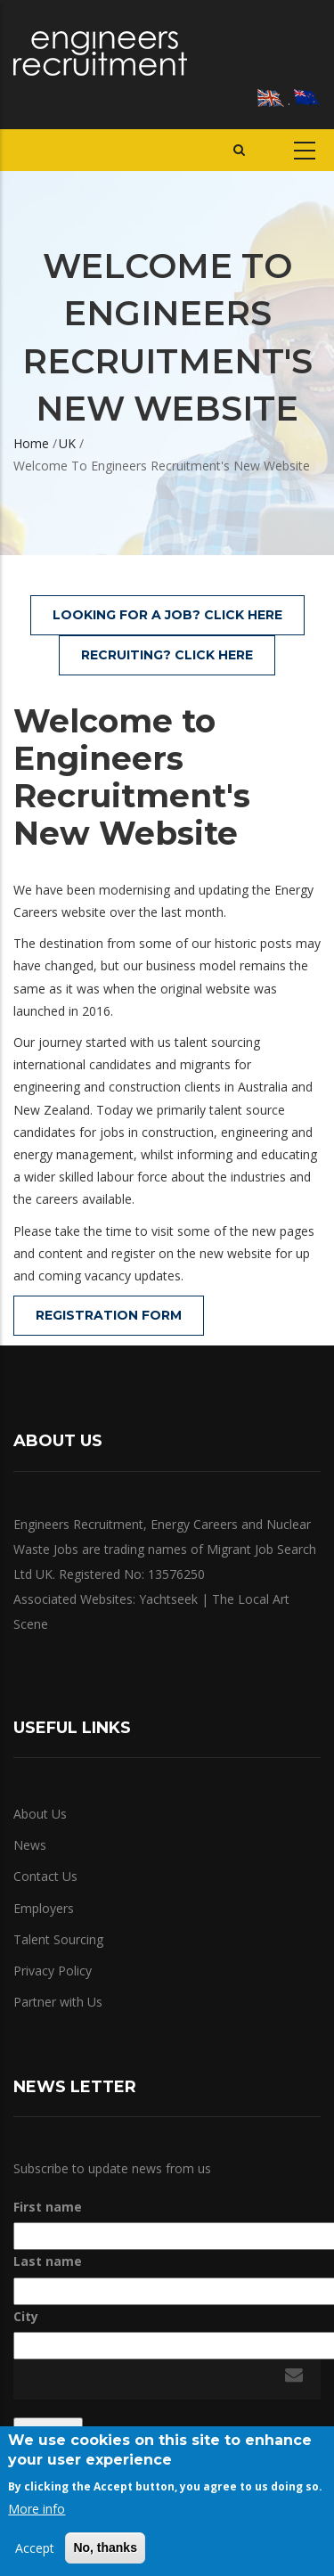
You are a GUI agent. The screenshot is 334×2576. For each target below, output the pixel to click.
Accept (34, 2547)
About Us (40, 1813)
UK (67, 443)
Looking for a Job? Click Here (167, 615)
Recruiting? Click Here (167, 655)
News (29, 1844)
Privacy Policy (52, 1970)
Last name (47, 2261)
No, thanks (105, 2547)
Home (31, 443)
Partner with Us (57, 2001)
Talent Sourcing (58, 1939)
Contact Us (45, 1876)
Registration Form (109, 1315)
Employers (43, 1908)
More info (36, 2508)
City (25, 2316)
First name (47, 2206)
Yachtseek (168, 1599)
